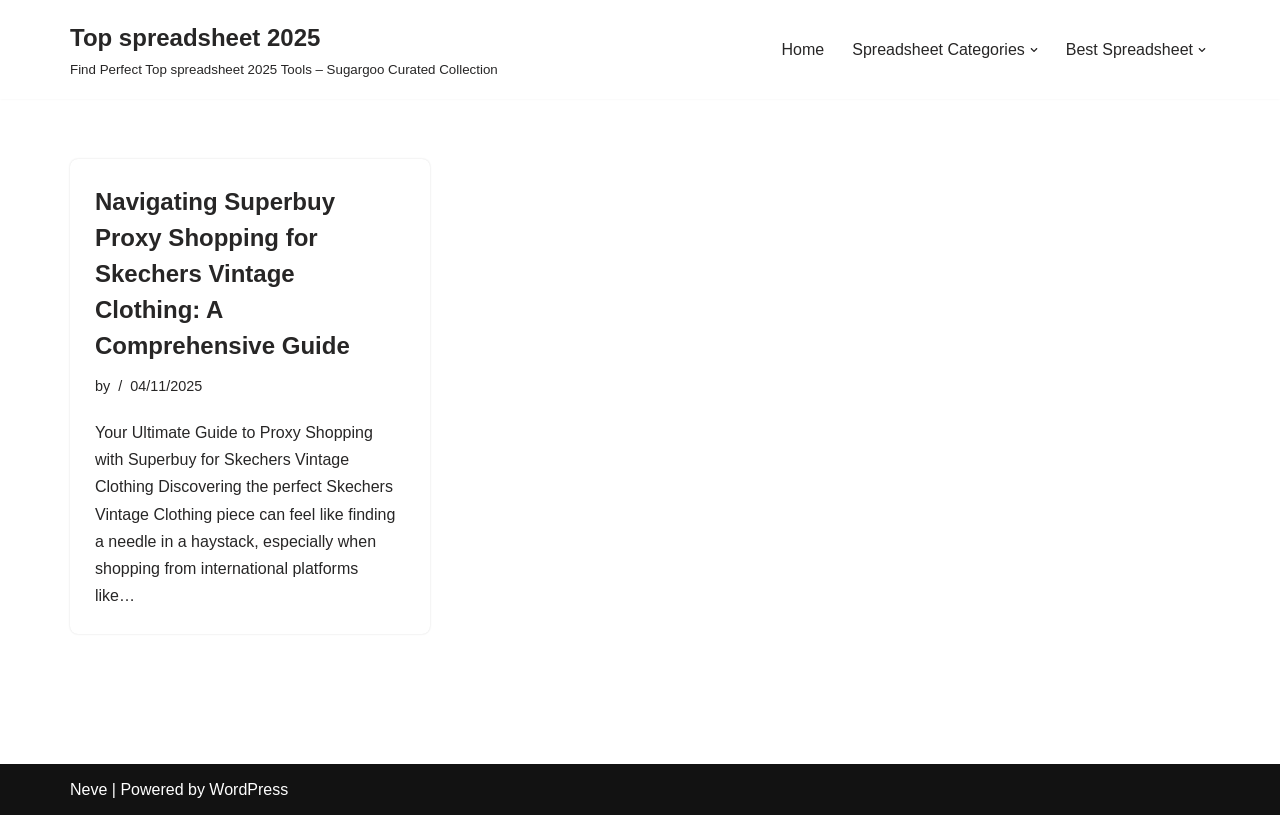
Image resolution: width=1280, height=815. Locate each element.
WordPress (248, 789)
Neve (88, 789)
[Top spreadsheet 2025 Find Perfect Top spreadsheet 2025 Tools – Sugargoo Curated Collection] (284, 49)
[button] (1034, 50)
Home (803, 49)
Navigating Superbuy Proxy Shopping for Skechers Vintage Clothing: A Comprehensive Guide (222, 273)
